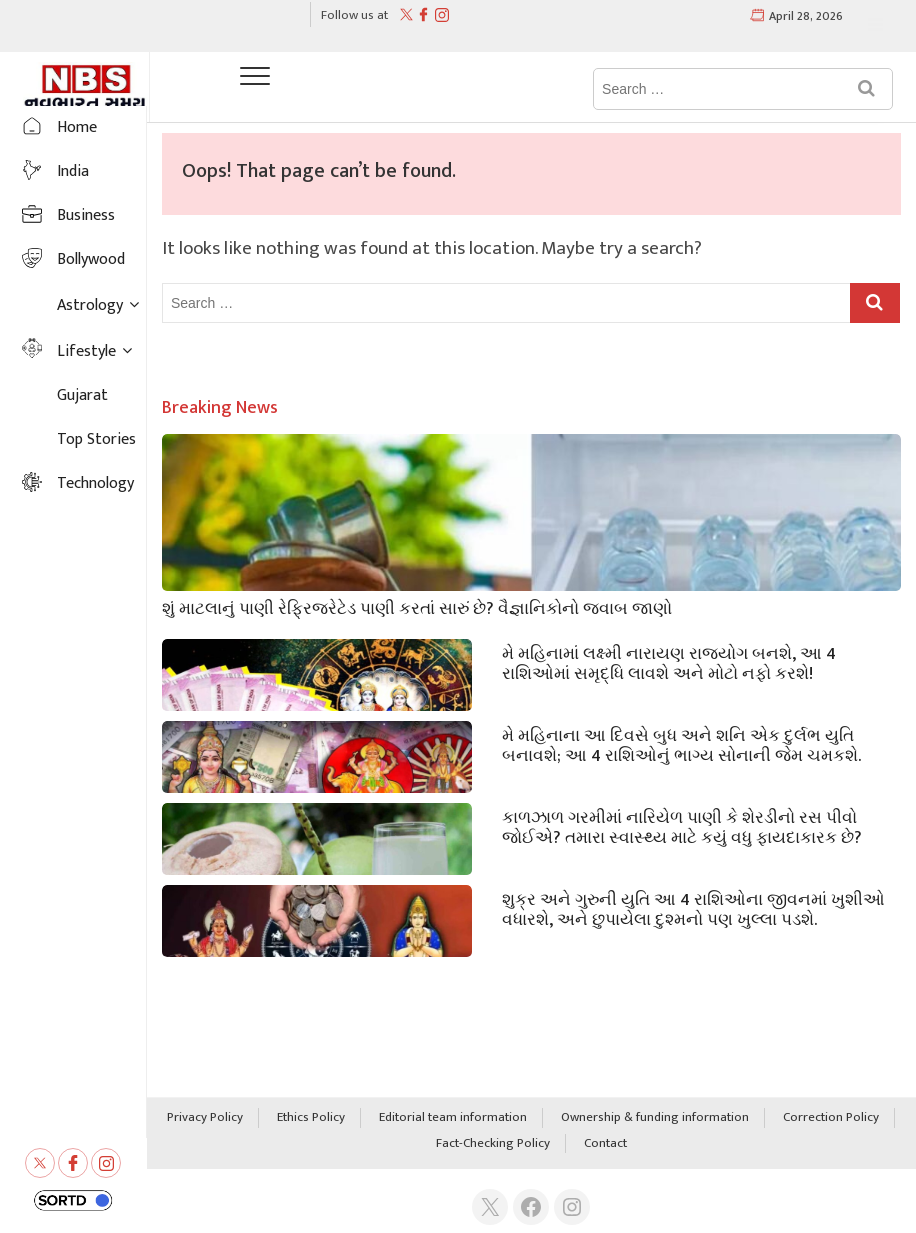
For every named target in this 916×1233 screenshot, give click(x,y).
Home (77, 127)
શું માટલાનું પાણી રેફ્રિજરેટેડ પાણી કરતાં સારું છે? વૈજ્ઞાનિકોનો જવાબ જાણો (417, 607)
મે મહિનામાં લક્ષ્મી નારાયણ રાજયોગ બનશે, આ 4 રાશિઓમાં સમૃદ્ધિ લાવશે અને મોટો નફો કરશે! (669, 662)
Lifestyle (86, 351)
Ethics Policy (311, 1118)
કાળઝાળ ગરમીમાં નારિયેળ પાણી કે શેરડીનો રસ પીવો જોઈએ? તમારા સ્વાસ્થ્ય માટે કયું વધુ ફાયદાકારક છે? (682, 826)
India (73, 171)
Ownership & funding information (655, 1118)
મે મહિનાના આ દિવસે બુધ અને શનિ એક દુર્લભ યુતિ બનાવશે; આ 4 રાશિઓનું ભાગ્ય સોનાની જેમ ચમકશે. (681, 744)
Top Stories (96, 439)
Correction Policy (831, 1118)
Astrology (90, 305)
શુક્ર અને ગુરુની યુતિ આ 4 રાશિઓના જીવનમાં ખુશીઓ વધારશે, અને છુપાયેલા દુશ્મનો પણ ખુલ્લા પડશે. (693, 908)
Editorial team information (453, 1118)
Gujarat (82, 395)
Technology (95, 483)
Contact (605, 1144)
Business (86, 215)
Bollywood (91, 259)
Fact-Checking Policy (493, 1144)
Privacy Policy (205, 1118)
